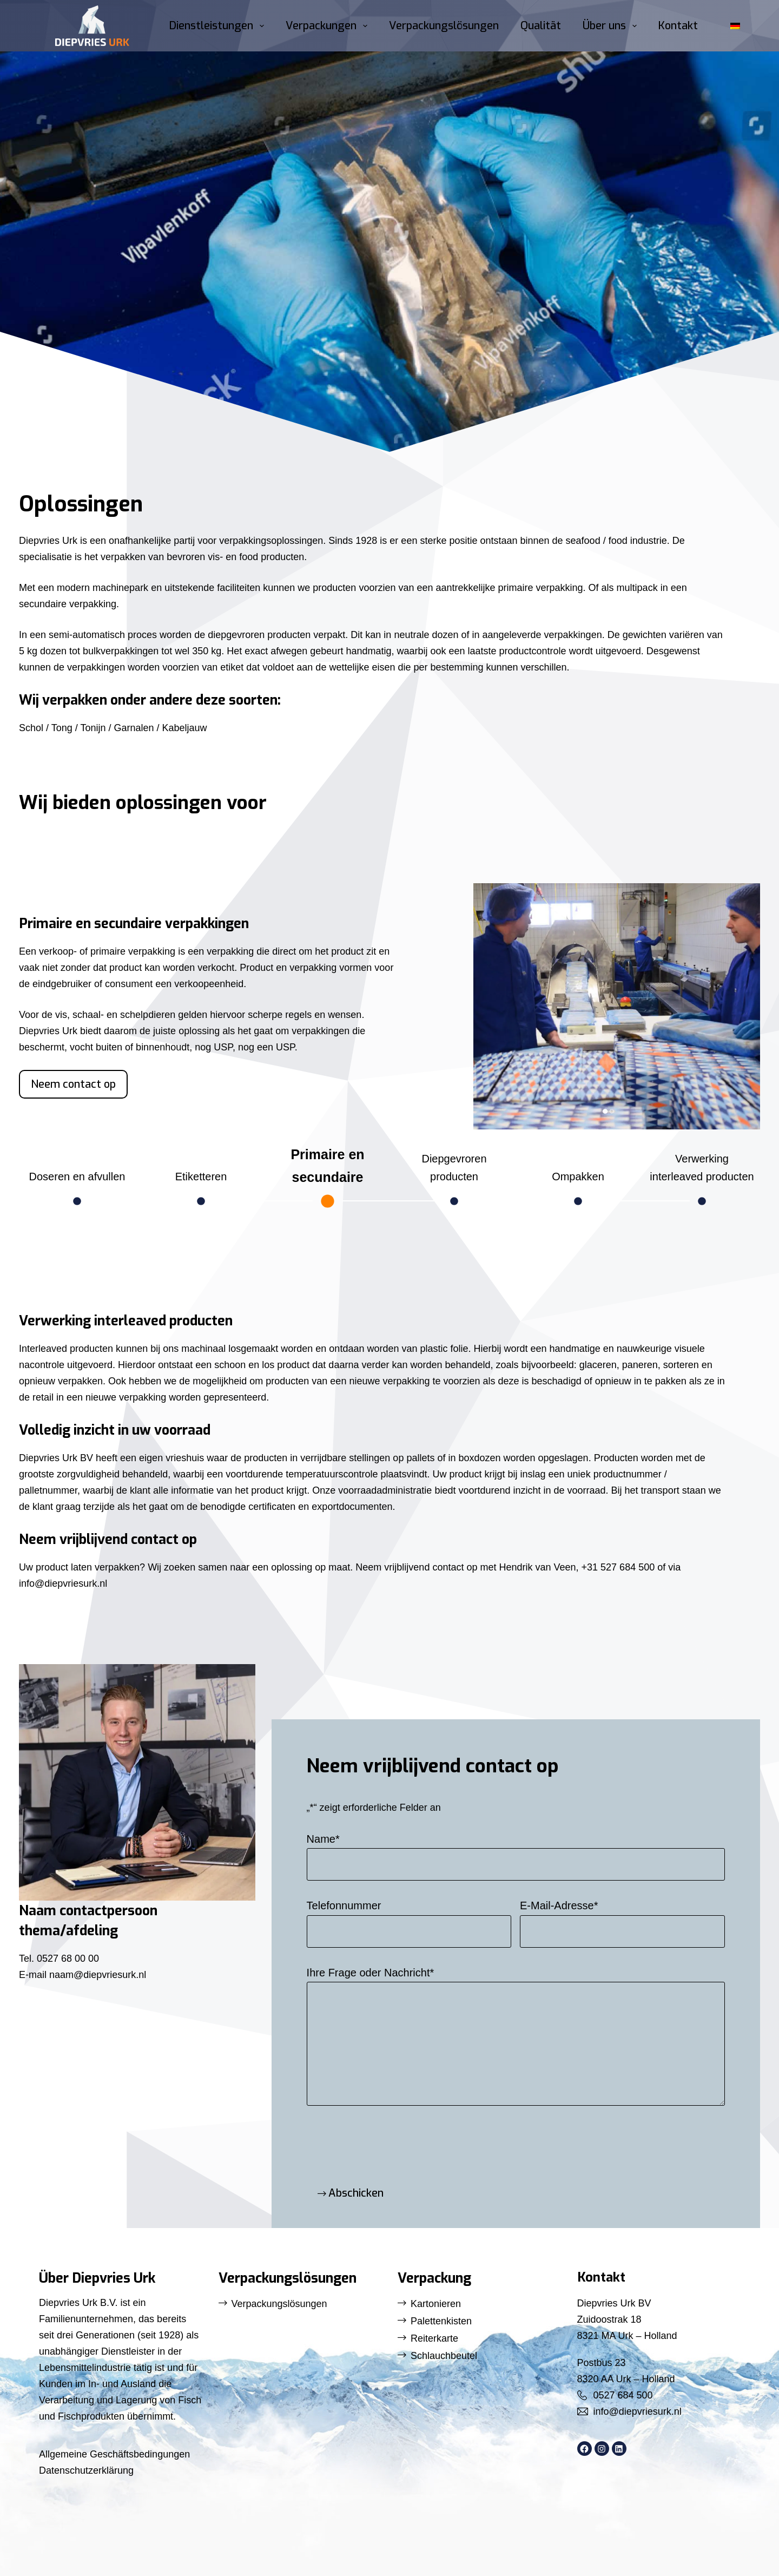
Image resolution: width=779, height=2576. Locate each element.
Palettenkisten (441, 2321)
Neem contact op (73, 1084)
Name (323, 1839)
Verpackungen (329, 25)
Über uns (612, 25)
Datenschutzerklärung (86, 2470)
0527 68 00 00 (66, 1958)
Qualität (540, 25)
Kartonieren (436, 2303)
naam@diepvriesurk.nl (97, 1974)
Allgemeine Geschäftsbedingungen (114, 2454)
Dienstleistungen (218, 25)
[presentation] (389, 2143)
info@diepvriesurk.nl (637, 2411)
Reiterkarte (434, 2338)
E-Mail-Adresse (559, 1905)
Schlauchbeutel (444, 2355)
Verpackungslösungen (444, 25)
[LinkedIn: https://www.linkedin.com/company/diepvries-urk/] (619, 2448)
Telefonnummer (344, 1905)
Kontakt (678, 25)
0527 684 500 (623, 2395)
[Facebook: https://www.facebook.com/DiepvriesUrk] (584, 2448)
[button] (735, 26)
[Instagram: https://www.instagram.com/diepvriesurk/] (602, 2448)
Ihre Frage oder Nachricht (370, 1973)
